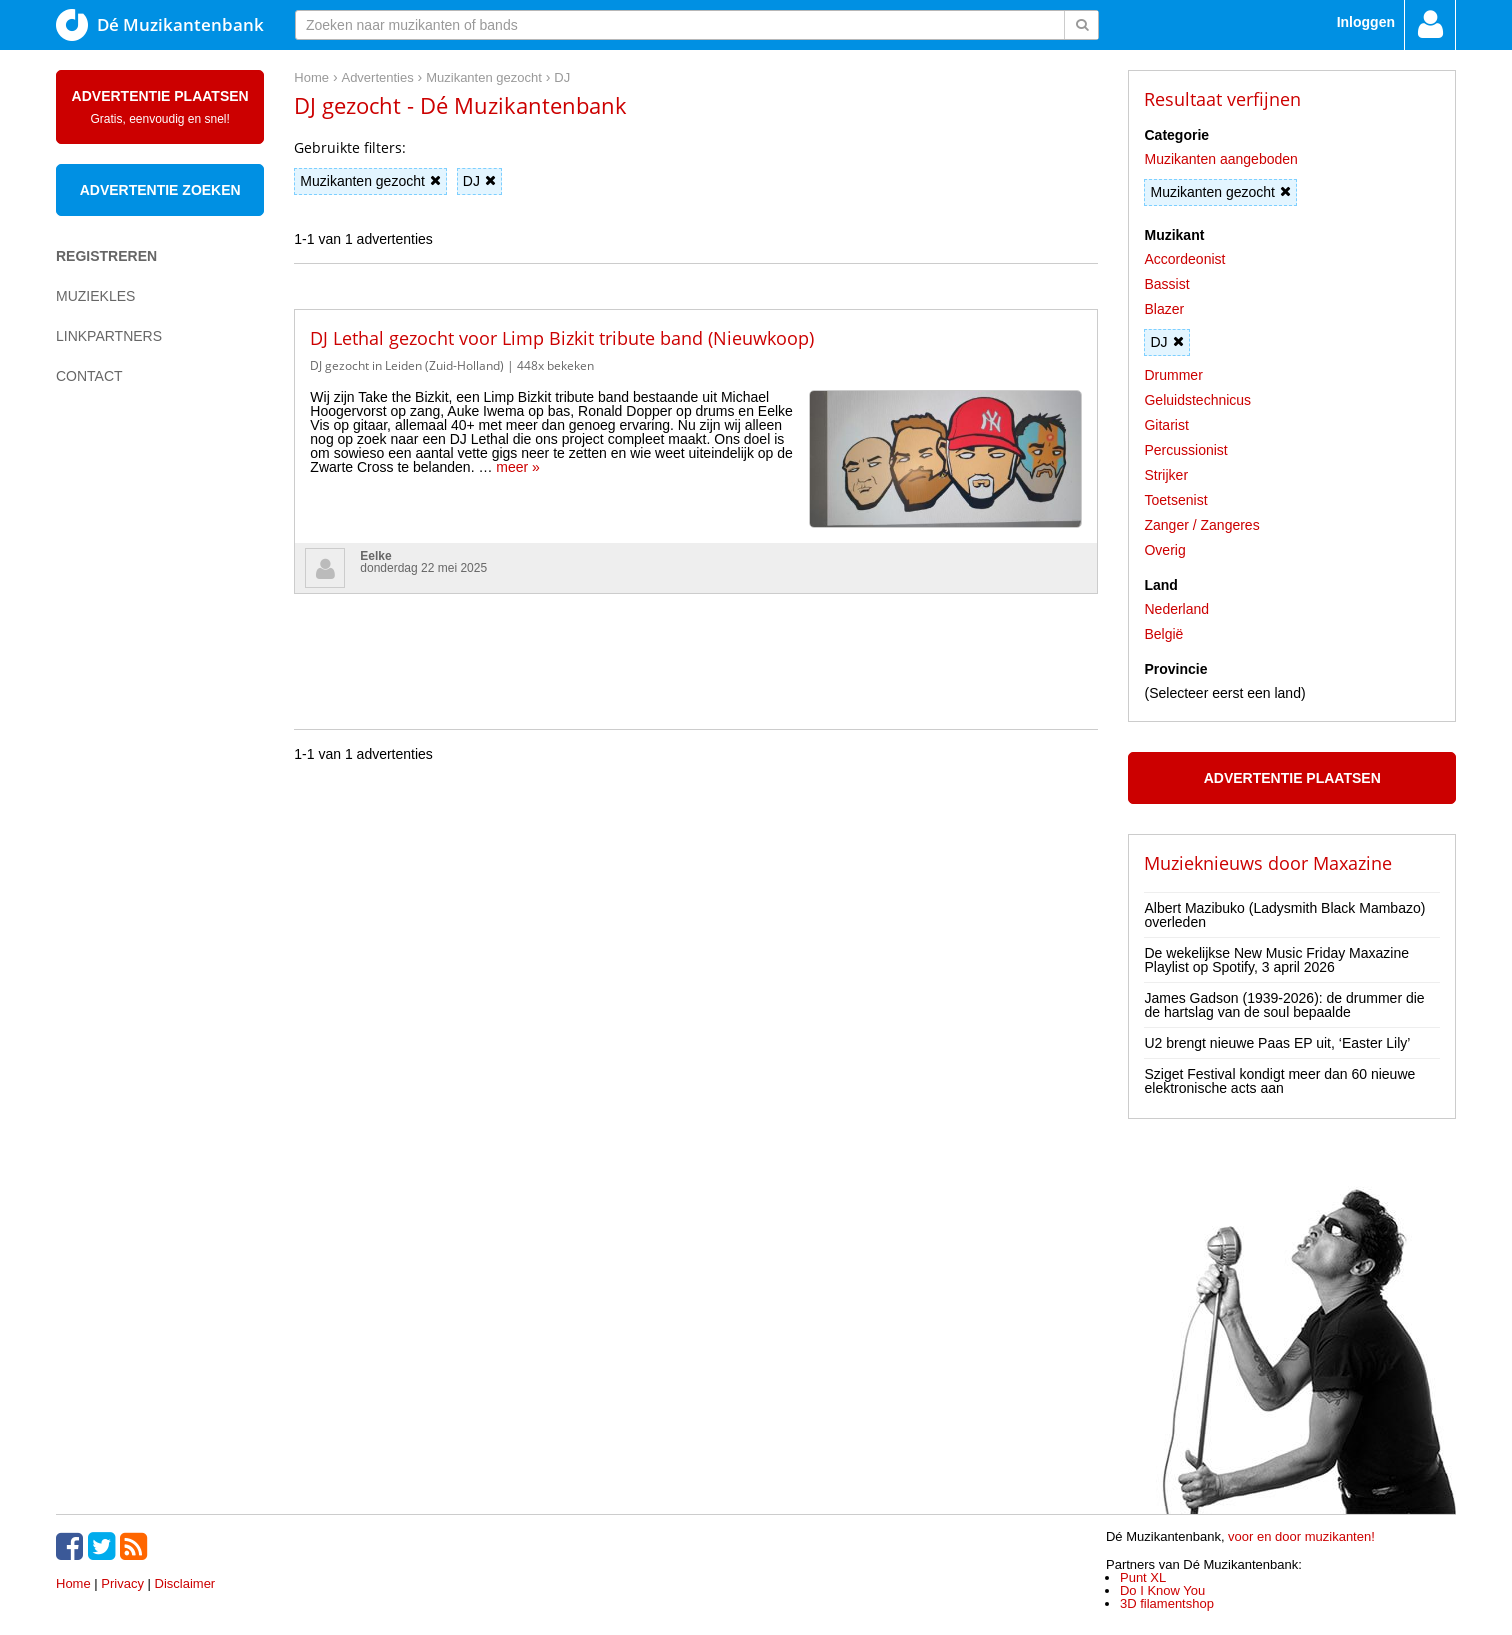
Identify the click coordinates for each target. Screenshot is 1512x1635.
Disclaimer (185, 1583)
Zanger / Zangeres (1201, 525)
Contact (89, 376)
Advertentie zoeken (160, 190)
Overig (1164, 550)
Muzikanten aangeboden (1220, 159)
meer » (518, 467)
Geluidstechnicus (1197, 400)
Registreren (106, 256)
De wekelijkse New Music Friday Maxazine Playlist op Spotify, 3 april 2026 (1276, 960)
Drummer (1173, 375)
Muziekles (95, 296)
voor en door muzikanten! (1301, 1536)
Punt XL (1143, 1577)
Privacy (122, 1583)
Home (73, 1583)
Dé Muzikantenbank (160, 25)
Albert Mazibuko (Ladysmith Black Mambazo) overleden (1284, 915)
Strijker (1166, 475)
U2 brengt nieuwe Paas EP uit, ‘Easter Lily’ (1277, 1043)
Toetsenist (1175, 500)
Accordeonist (1184, 259)
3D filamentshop (1167, 1603)
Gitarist (1166, 425)
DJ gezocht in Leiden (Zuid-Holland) (407, 365)
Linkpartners (109, 336)
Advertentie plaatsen (160, 107)
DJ (479, 181)
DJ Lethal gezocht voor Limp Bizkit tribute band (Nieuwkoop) (562, 338)
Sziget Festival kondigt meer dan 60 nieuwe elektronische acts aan (1279, 1081)
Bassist (1166, 284)
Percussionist (1185, 450)
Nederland (1176, 609)
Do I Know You (1162, 1590)
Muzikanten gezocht (370, 181)
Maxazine (1352, 863)
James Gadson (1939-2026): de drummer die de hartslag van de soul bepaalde (1284, 1005)
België (1163, 634)
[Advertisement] (136, 746)
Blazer (1164, 309)
